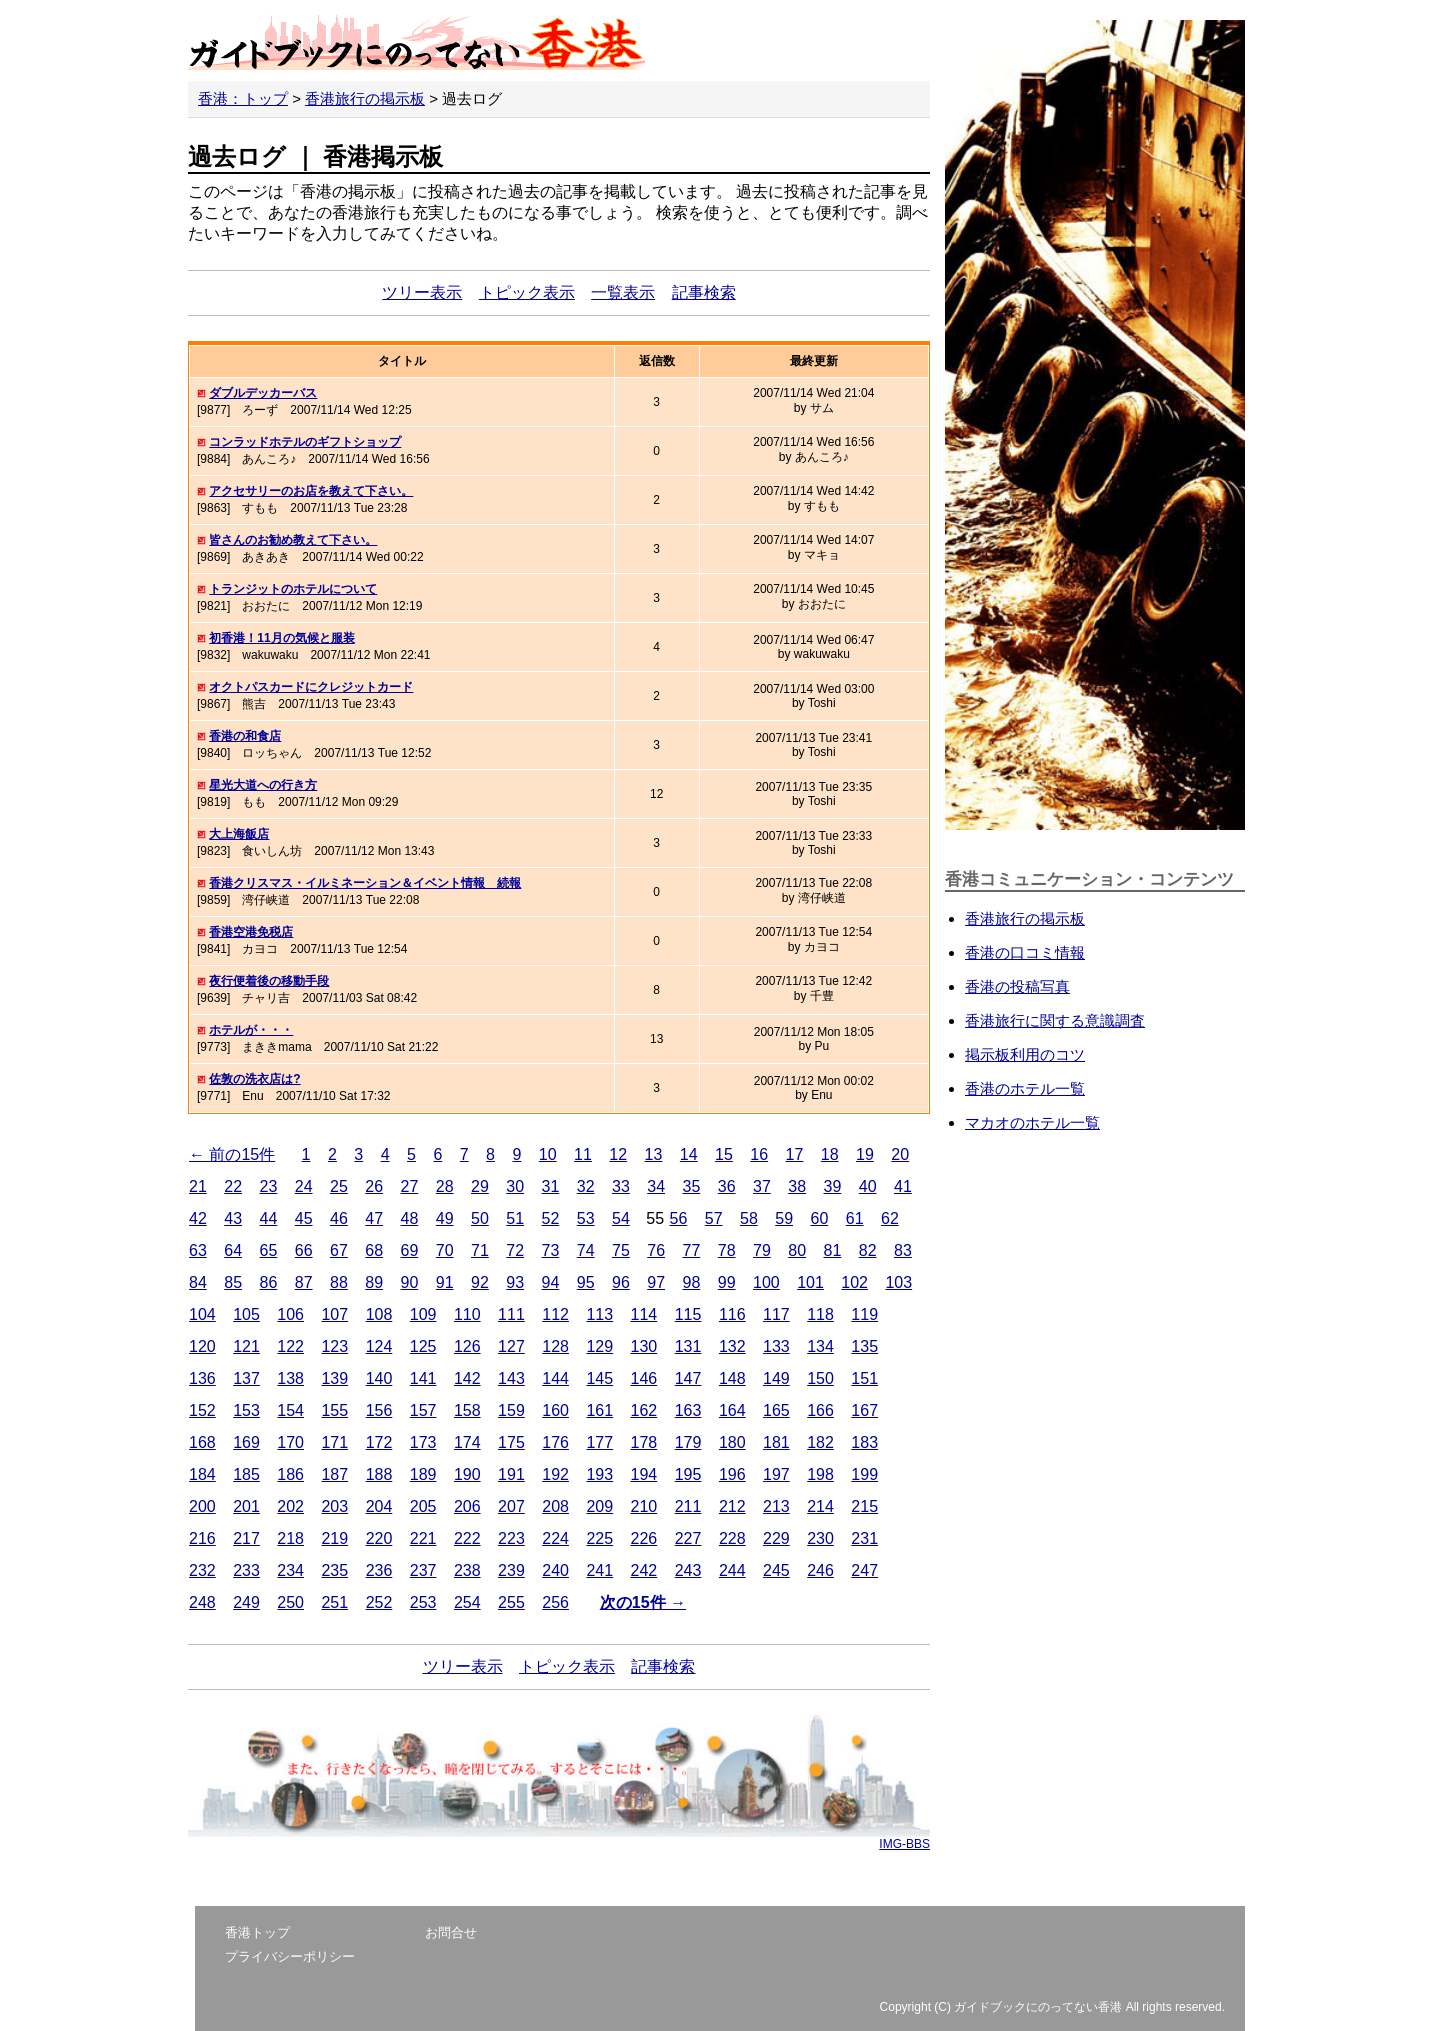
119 (864, 1314)
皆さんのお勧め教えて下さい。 (293, 540)
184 (202, 1474)
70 (445, 1250)
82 (868, 1250)
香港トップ (257, 1932)
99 (727, 1282)
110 (467, 1314)
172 (379, 1442)
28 (445, 1186)
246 (820, 1570)
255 (511, 1602)
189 (423, 1474)
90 (410, 1282)
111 (511, 1314)
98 (692, 1282)
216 (202, 1538)
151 (864, 1378)
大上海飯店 (239, 834)
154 (290, 1410)
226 (644, 1538)
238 (467, 1570)
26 (374, 1186)
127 (511, 1346)
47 (374, 1218)
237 (423, 1570)
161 (599, 1410)
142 (467, 1378)
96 (621, 1282)
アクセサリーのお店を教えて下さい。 (311, 491)
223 (511, 1538)
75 (621, 1250)
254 (467, 1602)
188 (379, 1474)
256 (555, 1602)
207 (511, 1506)
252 (379, 1602)
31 (551, 1186)
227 (688, 1538)
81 (833, 1250)
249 (246, 1602)
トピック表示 (527, 292)
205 (423, 1506)
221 (423, 1538)
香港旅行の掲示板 (365, 98)
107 (334, 1314)
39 (833, 1186)
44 (269, 1218)
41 (903, 1186)
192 (555, 1474)
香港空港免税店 (251, 932)
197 (776, 1474)
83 (903, 1250)
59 (784, 1218)
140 (379, 1378)
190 (467, 1474)
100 (766, 1282)
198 (820, 1474)
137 (246, 1378)
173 (423, 1442)
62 (890, 1218)
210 (644, 1506)
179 (688, 1442)
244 (732, 1570)
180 (732, 1442)
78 (727, 1250)
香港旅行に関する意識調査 (1055, 1020)
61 (855, 1218)
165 (776, 1410)
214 (820, 1506)
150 (820, 1378)
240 (555, 1570)
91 (445, 1282)
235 (334, 1570)
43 (233, 1218)
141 (423, 1378)
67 (339, 1250)
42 (198, 1218)
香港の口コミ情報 (1025, 952)
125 (423, 1346)
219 (334, 1538)
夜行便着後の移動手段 (269, 981)
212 (732, 1506)
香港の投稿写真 (1017, 986)
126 (467, 1346)
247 (864, 1570)
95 (586, 1282)
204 (379, 1506)
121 (246, 1346)
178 (644, 1442)
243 (688, 1570)
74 (586, 1250)
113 (599, 1314)
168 (202, 1442)
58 (749, 1218)
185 (246, 1474)
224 (555, 1538)
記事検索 (704, 292)
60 (819, 1218)
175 (511, 1442)
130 (644, 1346)
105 (246, 1314)
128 (555, 1346)
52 (551, 1218)
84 (198, 1282)
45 (304, 1218)
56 (678, 1218)
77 (692, 1250)
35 (692, 1186)
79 (762, 1250)
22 (233, 1186)
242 (644, 1570)
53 (586, 1218)
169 (246, 1442)
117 (776, 1314)
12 (618, 1154)
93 (515, 1282)
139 (334, 1378)
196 (732, 1474)
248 (202, 1602)
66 (304, 1250)
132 (732, 1346)
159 (511, 1410)
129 (599, 1346)
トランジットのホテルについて (293, 589)
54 (621, 1218)
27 (410, 1186)
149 (776, 1378)
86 (269, 1282)
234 (290, 1570)
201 (246, 1506)
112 (555, 1314)
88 (339, 1282)
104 (202, 1314)
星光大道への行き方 (263, 785)
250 (290, 1602)
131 (688, 1346)
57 (714, 1218)
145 (599, 1378)
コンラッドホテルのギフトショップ (305, 442)
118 (820, 1314)
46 (339, 1218)
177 (599, 1442)
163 (688, 1410)
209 (599, 1506)
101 (810, 1282)
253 (423, 1602)
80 (797, 1250)
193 (599, 1474)
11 (583, 1154)
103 (898, 1282)
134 (820, 1346)
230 (820, 1538)
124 (379, 1346)
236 (379, 1570)
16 (759, 1154)
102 (854, 1282)
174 (467, 1442)
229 (776, 1538)
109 (423, 1314)
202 (290, 1506)
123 (334, 1346)
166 (820, 1410)
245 (776, 1570)
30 (515, 1186)
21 (198, 1186)
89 (374, 1282)
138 (290, 1378)
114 (644, 1314)
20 (900, 1154)
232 (202, 1570)
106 (290, 1314)
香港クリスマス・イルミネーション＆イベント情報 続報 (365, 883)
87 (304, 1282)
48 (410, 1218)
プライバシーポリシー (290, 1956)
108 (379, 1314)
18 (830, 1154)
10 (548, 1154)
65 (269, 1250)
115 (688, 1314)
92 (480, 1282)
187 (334, 1474)
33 (621, 1186)
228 (732, 1538)
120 (202, 1346)
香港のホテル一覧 (1025, 1088)
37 (762, 1186)
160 (555, 1410)
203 (334, 1506)
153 (246, 1410)
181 (776, 1442)
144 (555, 1378)
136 (202, 1378)
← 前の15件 (232, 1154)
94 (551, 1282)
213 (776, 1506)
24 (304, 1186)
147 (688, 1378)
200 (202, 1506)
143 (511, 1378)
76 (656, 1250)
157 (423, 1410)
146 (644, 1378)
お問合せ (451, 1932)
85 (233, 1282)
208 (555, 1506)
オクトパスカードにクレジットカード (311, 687)
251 (334, 1602)
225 (599, 1538)
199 (864, 1474)
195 (688, 1474)
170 (290, 1442)
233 (246, 1570)
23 (269, 1186)
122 (290, 1346)
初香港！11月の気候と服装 (281, 638)
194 (644, 1474)
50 (480, 1218)
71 (480, 1250)
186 (290, 1474)
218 (290, 1538)
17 (795, 1154)
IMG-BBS (904, 1844)
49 (445, 1218)
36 (727, 1186)
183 (864, 1442)
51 (515, 1218)
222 (467, 1538)
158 (467, 1410)
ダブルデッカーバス (263, 393)
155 (334, 1410)
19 (865, 1154)
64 (233, 1250)
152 (202, 1410)
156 (379, 1410)
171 (334, 1442)
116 (732, 1314)
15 (724, 1154)
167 (864, 1410)
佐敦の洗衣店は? (254, 1079)
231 (864, 1538)
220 (379, 1538)
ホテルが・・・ (251, 1030)
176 (555, 1442)
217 (246, 1538)
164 (732, 1410)
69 (410, 1250)
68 (374, 1250)
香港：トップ (243, 98)
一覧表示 (623, 292)
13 (654, 1154)
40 (868, 1186)
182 (820, 1442)
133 (776, 1346)
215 (864, 1506)
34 (656, 1186)
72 (515, 1250)
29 (480, 1186)
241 (599, 1570)
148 (732, 1378)
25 (339, 1186)
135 (864, 1346)
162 (644, 1410)
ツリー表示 (422, 292)
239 (511, 1570)
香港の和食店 (245, 736)
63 (198, 1250)
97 (656, 1282)
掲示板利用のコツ (1025, 1054)
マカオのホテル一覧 (1032, 1122)
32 (586, 1186)
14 (689, 1154)
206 (467, 1506)
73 (551, 1250)
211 (688, 1506)
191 (511, 1474)
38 (797, 1186)
